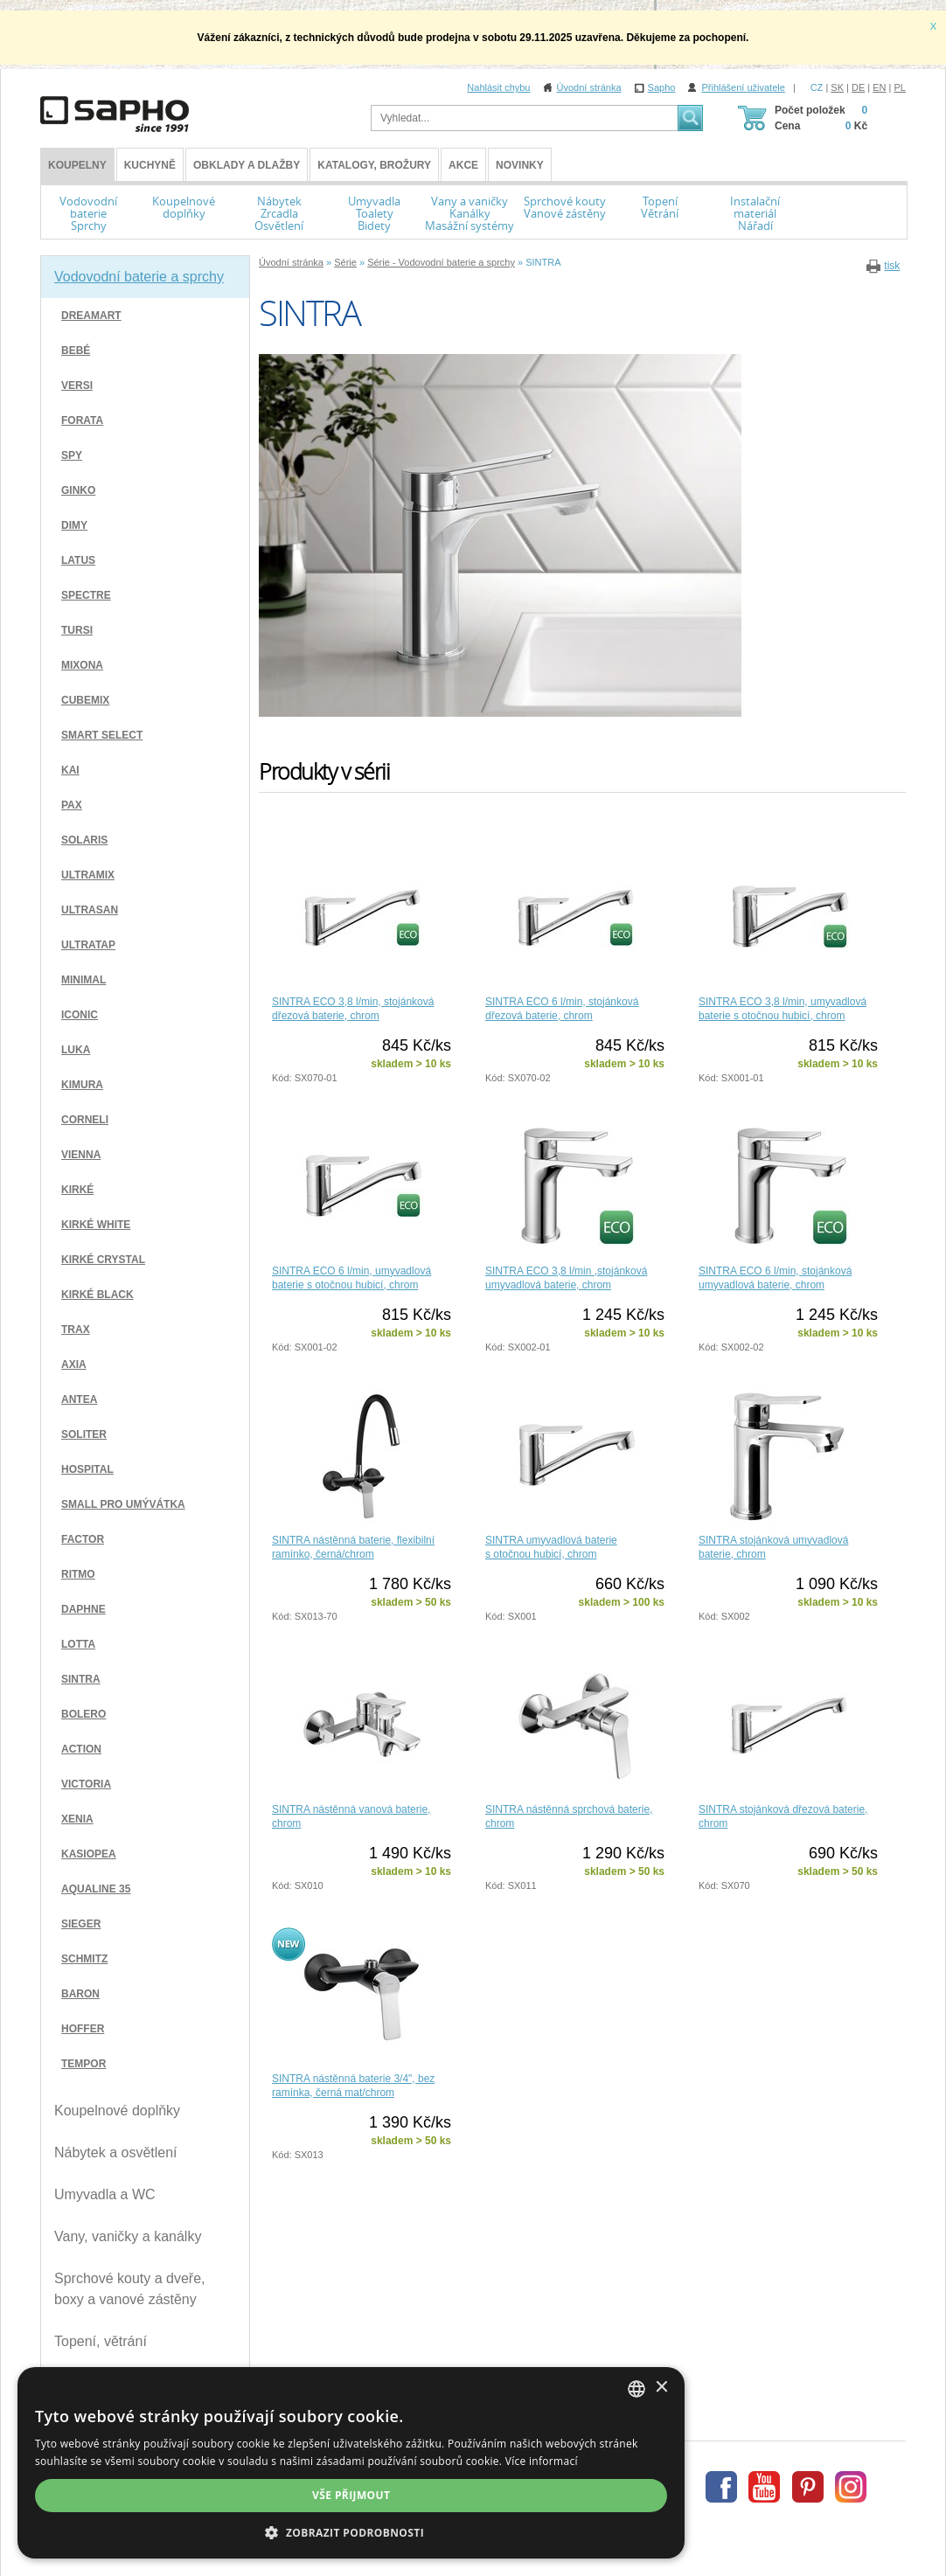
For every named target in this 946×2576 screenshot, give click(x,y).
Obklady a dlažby (246, 165)
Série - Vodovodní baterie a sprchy (441, 262)
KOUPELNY (77, 165)
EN (879, 87)
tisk (892, 266)
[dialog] (473, 2463)
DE (858, 87)
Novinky (520, 165)
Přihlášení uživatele (742, 87)
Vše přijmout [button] (472, 2495)
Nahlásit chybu (498, 87)
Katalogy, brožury (374, 165)
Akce (463, 165)
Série (345, 262)
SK (837, 87)
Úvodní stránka (589, 87)
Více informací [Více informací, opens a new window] (297, 2461)
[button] (473, 2532)
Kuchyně (150, 165)
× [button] (904, 2387)
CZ (817, 87)
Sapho (662, 87)
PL (900, 87)
